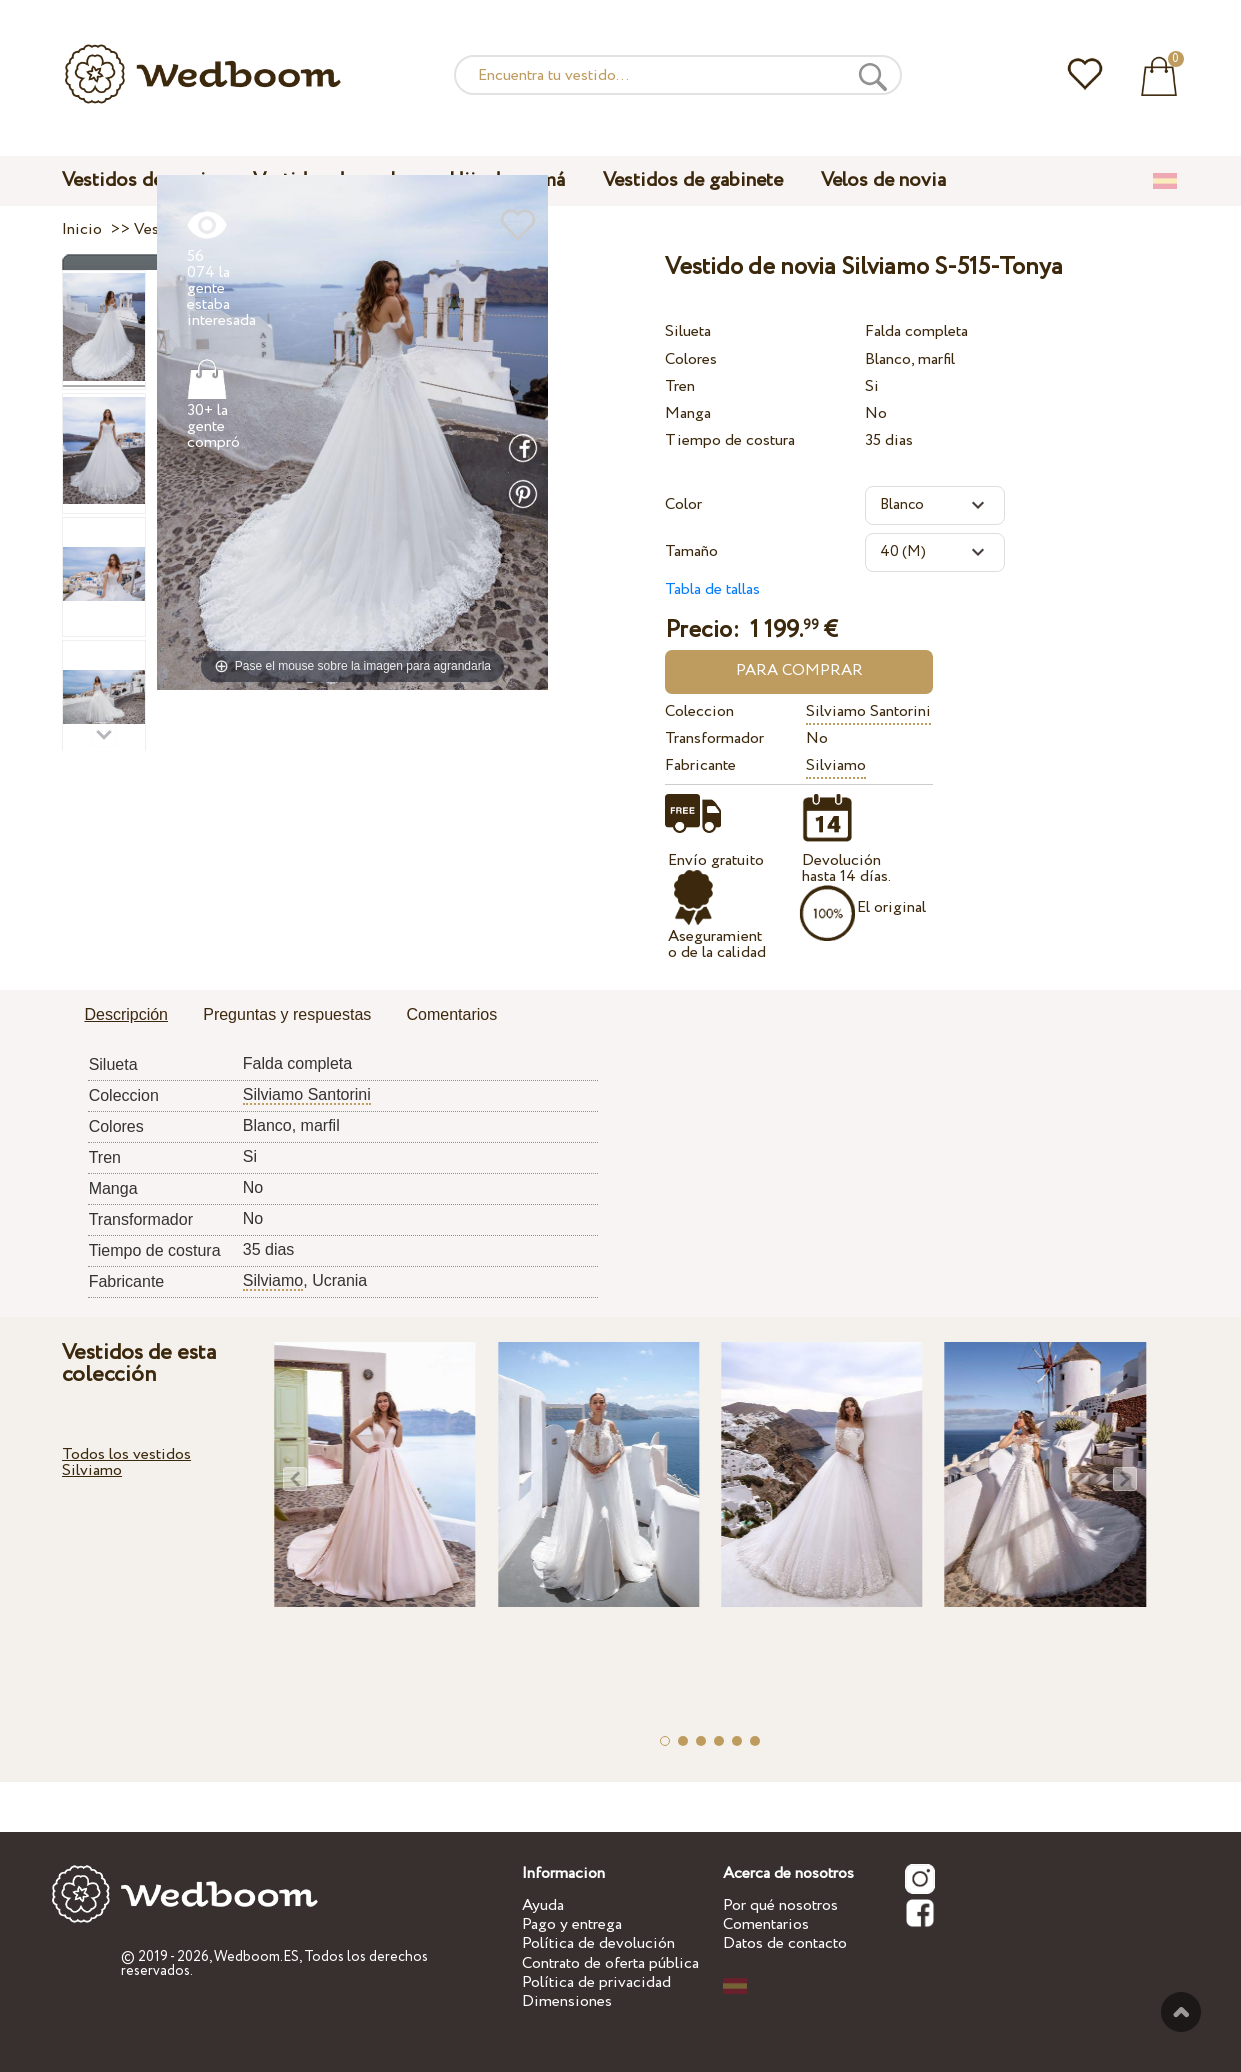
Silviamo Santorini (868, 711)
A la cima (1181, 2012)
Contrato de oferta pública (610, 1963)
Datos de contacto (785, 1943)
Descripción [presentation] (126, 1014)
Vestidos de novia (138, 180)
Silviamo (836, 765)
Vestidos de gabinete (693, 180)
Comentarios (766, 1924)
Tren (680, 386)
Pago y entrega (572, 1924)
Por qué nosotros (780, 1905)
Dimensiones (567, 2001)
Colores (691, 359)
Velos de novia (883, 180)
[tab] (126, 1016)
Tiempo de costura (730, 440)
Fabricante (700, 765)
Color (683, 504)
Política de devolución (598, 1943)
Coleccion (699, 711)
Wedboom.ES (256, 1957)
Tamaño (691, 551)
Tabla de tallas (712, 589)
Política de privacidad (596, 1982)
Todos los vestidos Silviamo (126, 1462)
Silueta (688, 331)
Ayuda (543, 1905)
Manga (688, 413)
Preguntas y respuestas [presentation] (287, 1014)
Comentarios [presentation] (451, 1014)
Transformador (714, 738)
